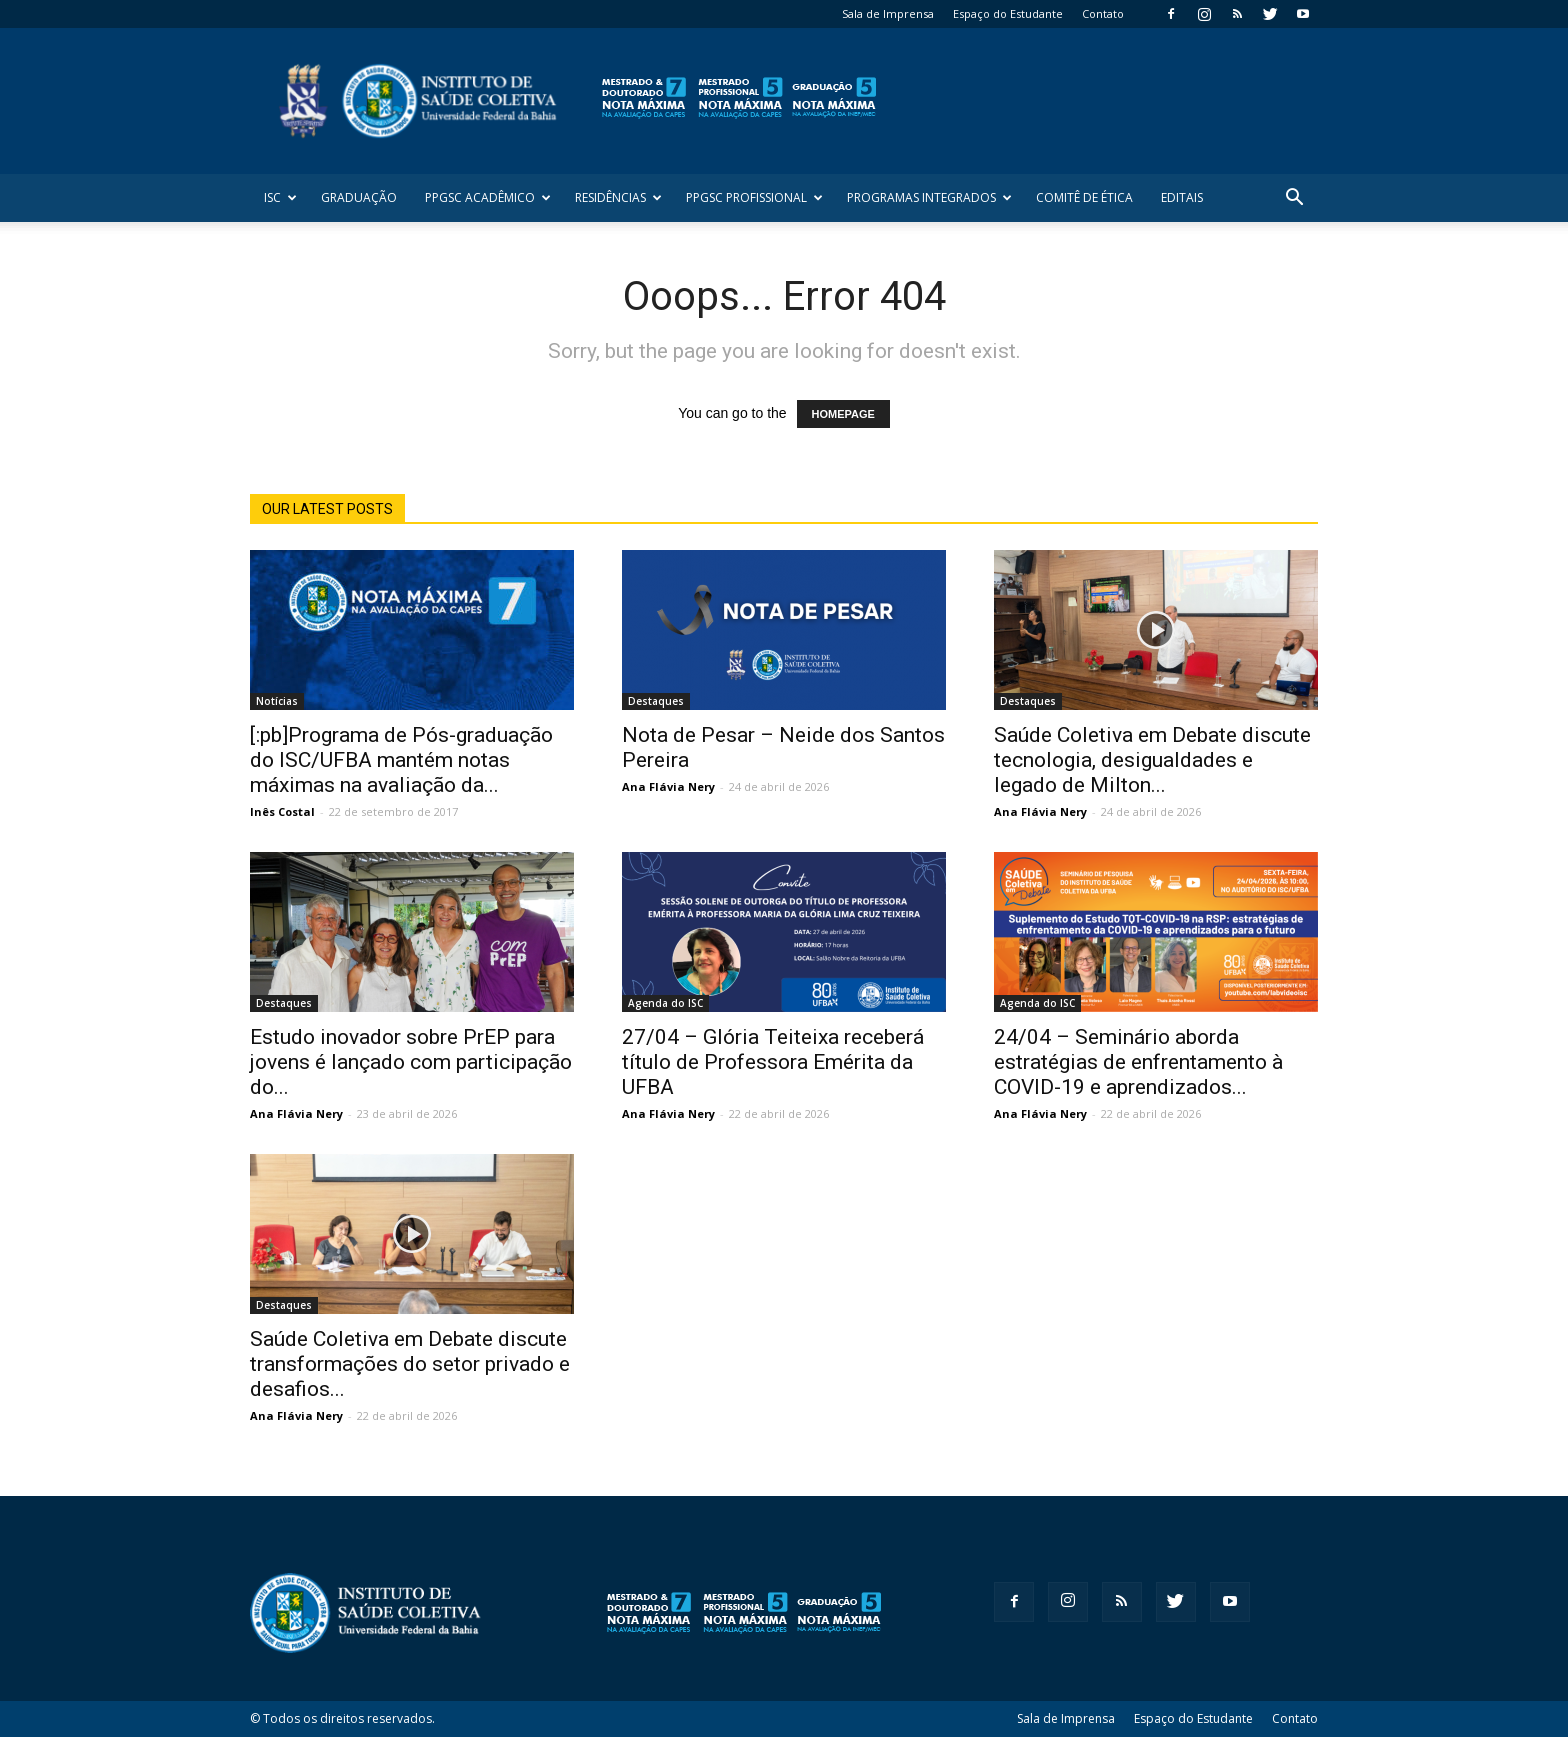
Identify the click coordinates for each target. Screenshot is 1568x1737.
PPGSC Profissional (754, 197)
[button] (1294, 199)
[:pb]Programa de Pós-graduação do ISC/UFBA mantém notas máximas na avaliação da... (401, 760)
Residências (618, 197)
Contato (1103, 13)
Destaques (656, 701)
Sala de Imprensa (888, 13)
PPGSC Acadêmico (488, 197)
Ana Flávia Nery (668, 786)
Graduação (359, 197)
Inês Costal (282, 811)
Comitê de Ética (1084, 197)
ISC (280, 197)
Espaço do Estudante (1008, 13)
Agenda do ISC (665, 1003)
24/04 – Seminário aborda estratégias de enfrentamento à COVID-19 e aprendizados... (1138, 1062)
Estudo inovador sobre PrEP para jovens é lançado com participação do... (411, 1062)
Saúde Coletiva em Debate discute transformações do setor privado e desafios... (410, 1364)
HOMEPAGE (843, 414)
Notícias (277, 701)
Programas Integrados (929, 197)
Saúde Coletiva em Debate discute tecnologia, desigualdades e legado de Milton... (1152, 760)
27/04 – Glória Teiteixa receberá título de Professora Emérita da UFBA (773, 1062)
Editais (1182, 197)
